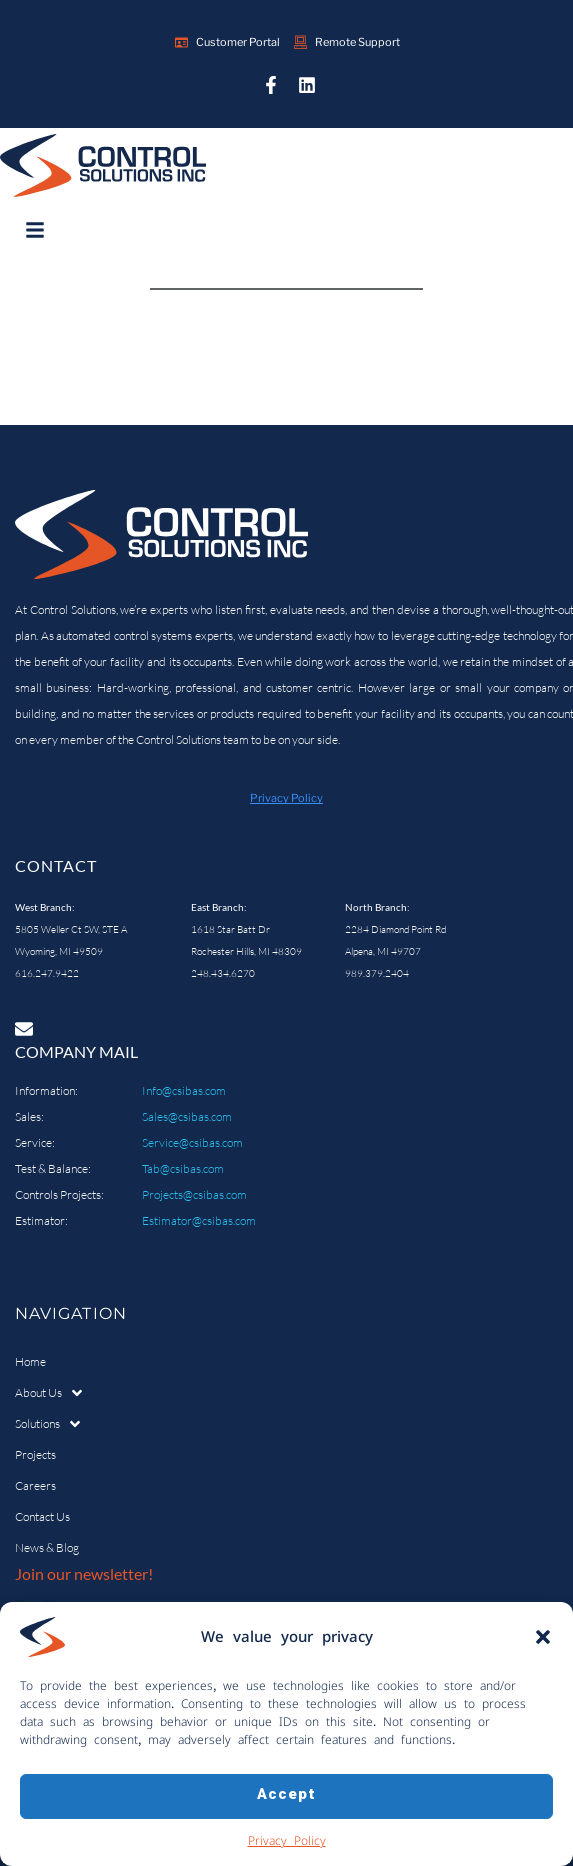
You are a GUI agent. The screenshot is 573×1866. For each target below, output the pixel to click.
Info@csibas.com (184, 1090)
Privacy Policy (287, 1841)
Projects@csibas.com (194, 1194)
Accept (286, 1796)
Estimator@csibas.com (199, 1220)
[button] (543, 1638)
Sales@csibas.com (187, 1116)
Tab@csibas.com (183, 1168)
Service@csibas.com (192, 1142)
